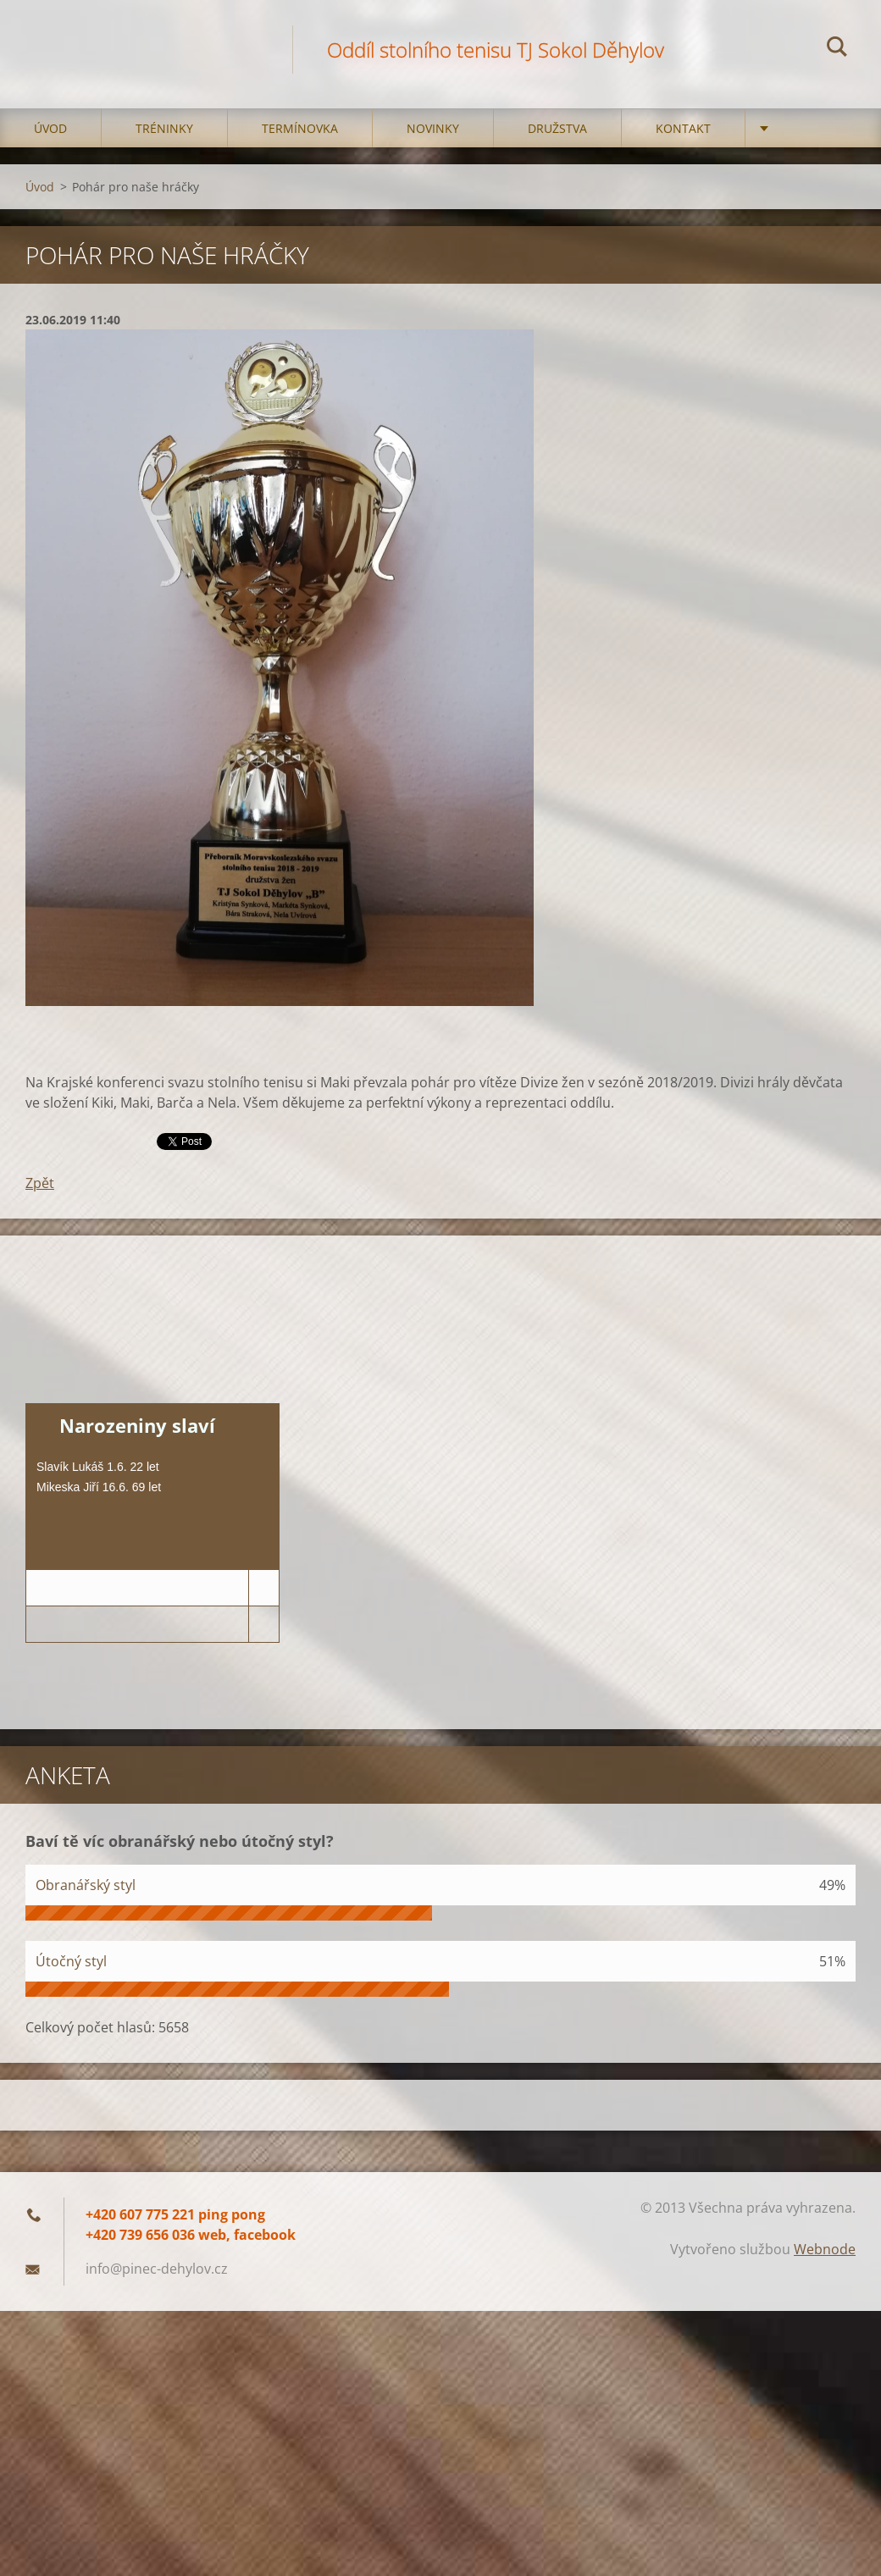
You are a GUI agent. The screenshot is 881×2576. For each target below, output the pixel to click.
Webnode (825, 2249)
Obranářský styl (86, 1885)
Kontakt (683, 128)
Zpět (39, 1183)
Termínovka (300, 128)
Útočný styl (71, 1961)
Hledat (837, 49)
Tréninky (164, 128)
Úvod (50, 128)
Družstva (557, 128)
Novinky (433, 128)
